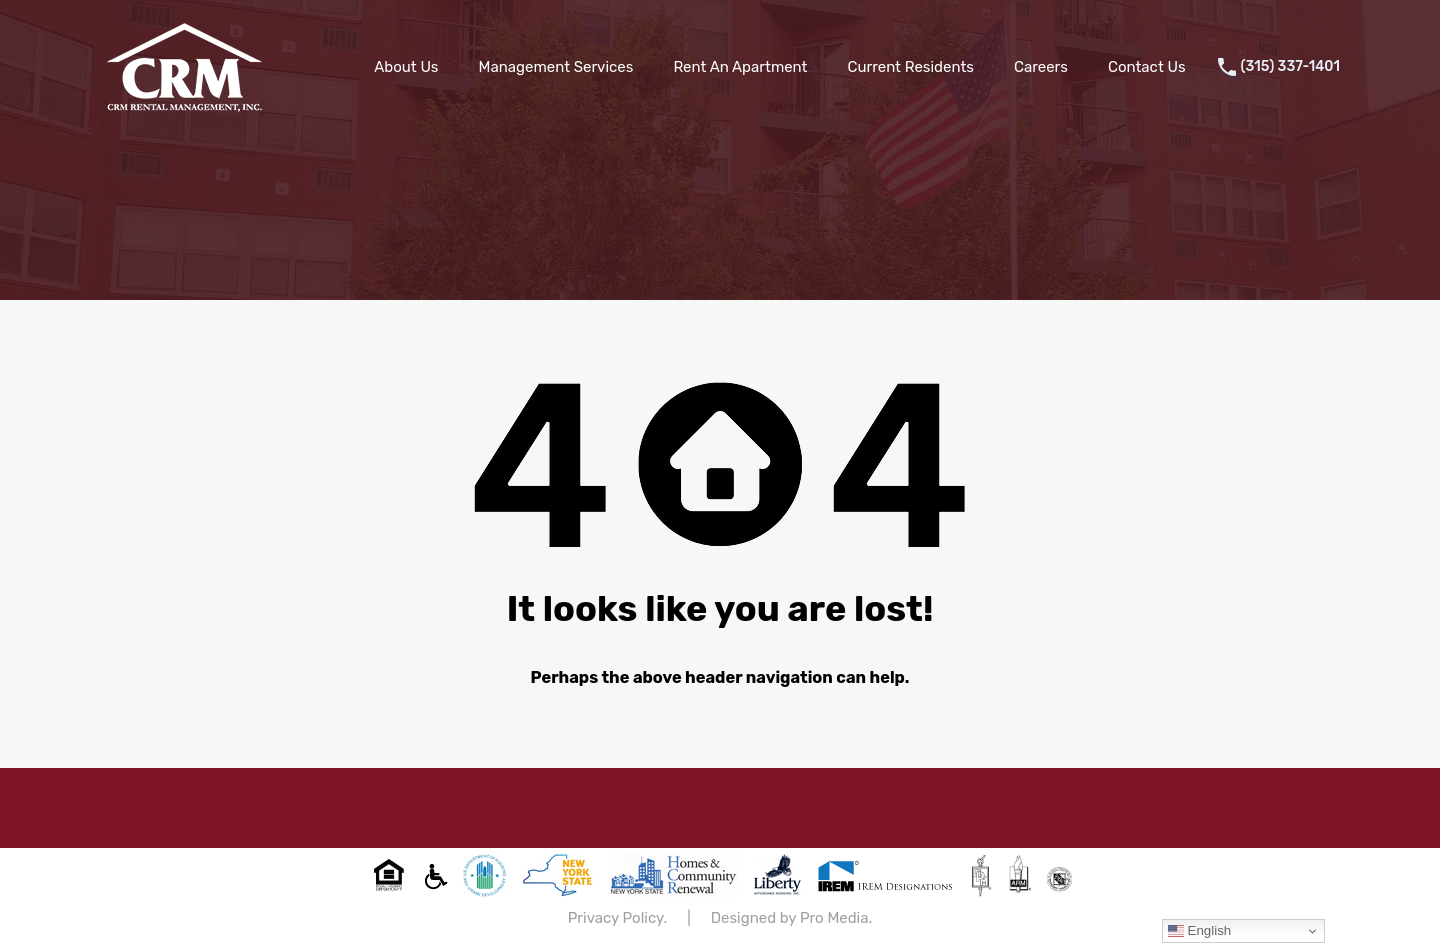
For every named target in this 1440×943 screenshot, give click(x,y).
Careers (1041, 67)
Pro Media (834, 918)
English (1199, 931)
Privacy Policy (616, 918)
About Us (406, 67)
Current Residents (910, 67)
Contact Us (1147, 67)
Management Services (556, 67)
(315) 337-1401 (1290, 67)
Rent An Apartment (740, 67)
